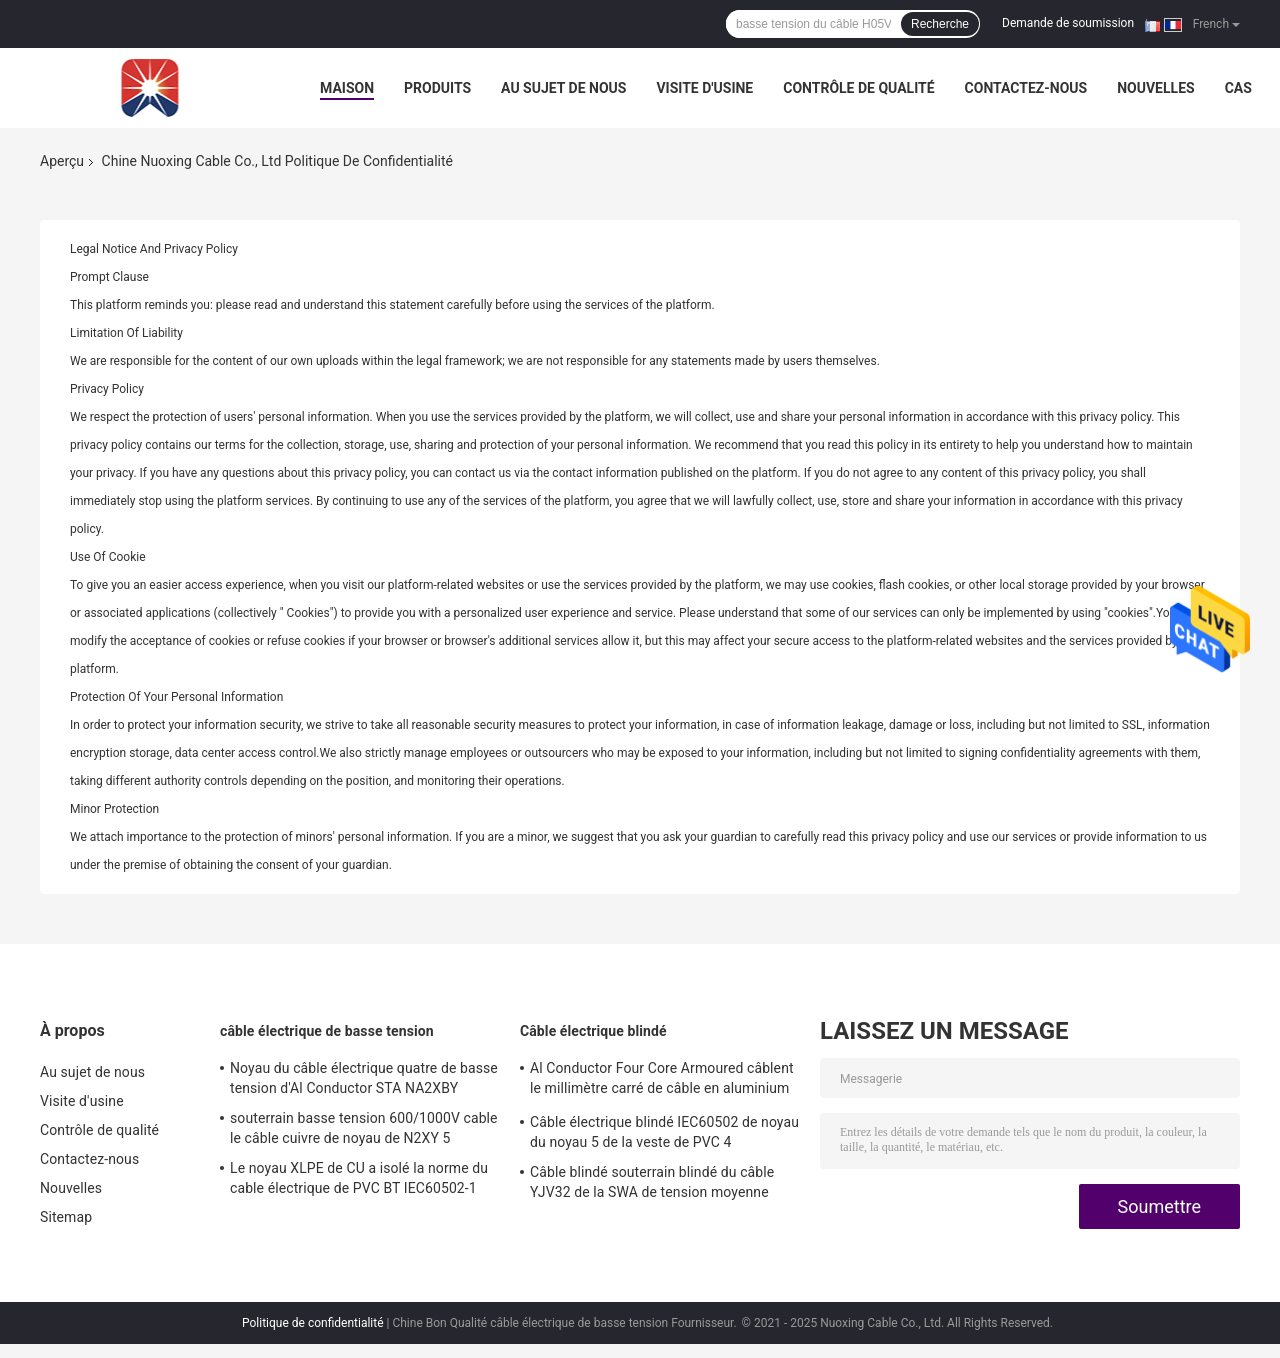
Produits (437, 88)
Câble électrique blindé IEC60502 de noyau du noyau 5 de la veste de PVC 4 (664, 1132)
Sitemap (66, 1217)
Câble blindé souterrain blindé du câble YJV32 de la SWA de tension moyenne (652, 1182)
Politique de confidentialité (313, 1323)
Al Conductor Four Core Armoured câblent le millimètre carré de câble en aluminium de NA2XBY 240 (662, 1081)
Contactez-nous (1026, 88)
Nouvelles (1155, 88)
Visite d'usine (704, 88)
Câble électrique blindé (593, 1031)
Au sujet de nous (563, 88)
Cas (1238, 88)
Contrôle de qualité (858, 88)
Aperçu (62, 161)
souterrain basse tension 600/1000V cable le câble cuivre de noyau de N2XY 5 (364, 1128)
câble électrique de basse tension (327, 1031)
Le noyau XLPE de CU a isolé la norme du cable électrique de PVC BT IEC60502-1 (359, 1178)
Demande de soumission (1068, 23)
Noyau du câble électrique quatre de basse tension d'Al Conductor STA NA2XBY (364, 1078)
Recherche (940, 24)
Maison (347, 88)
